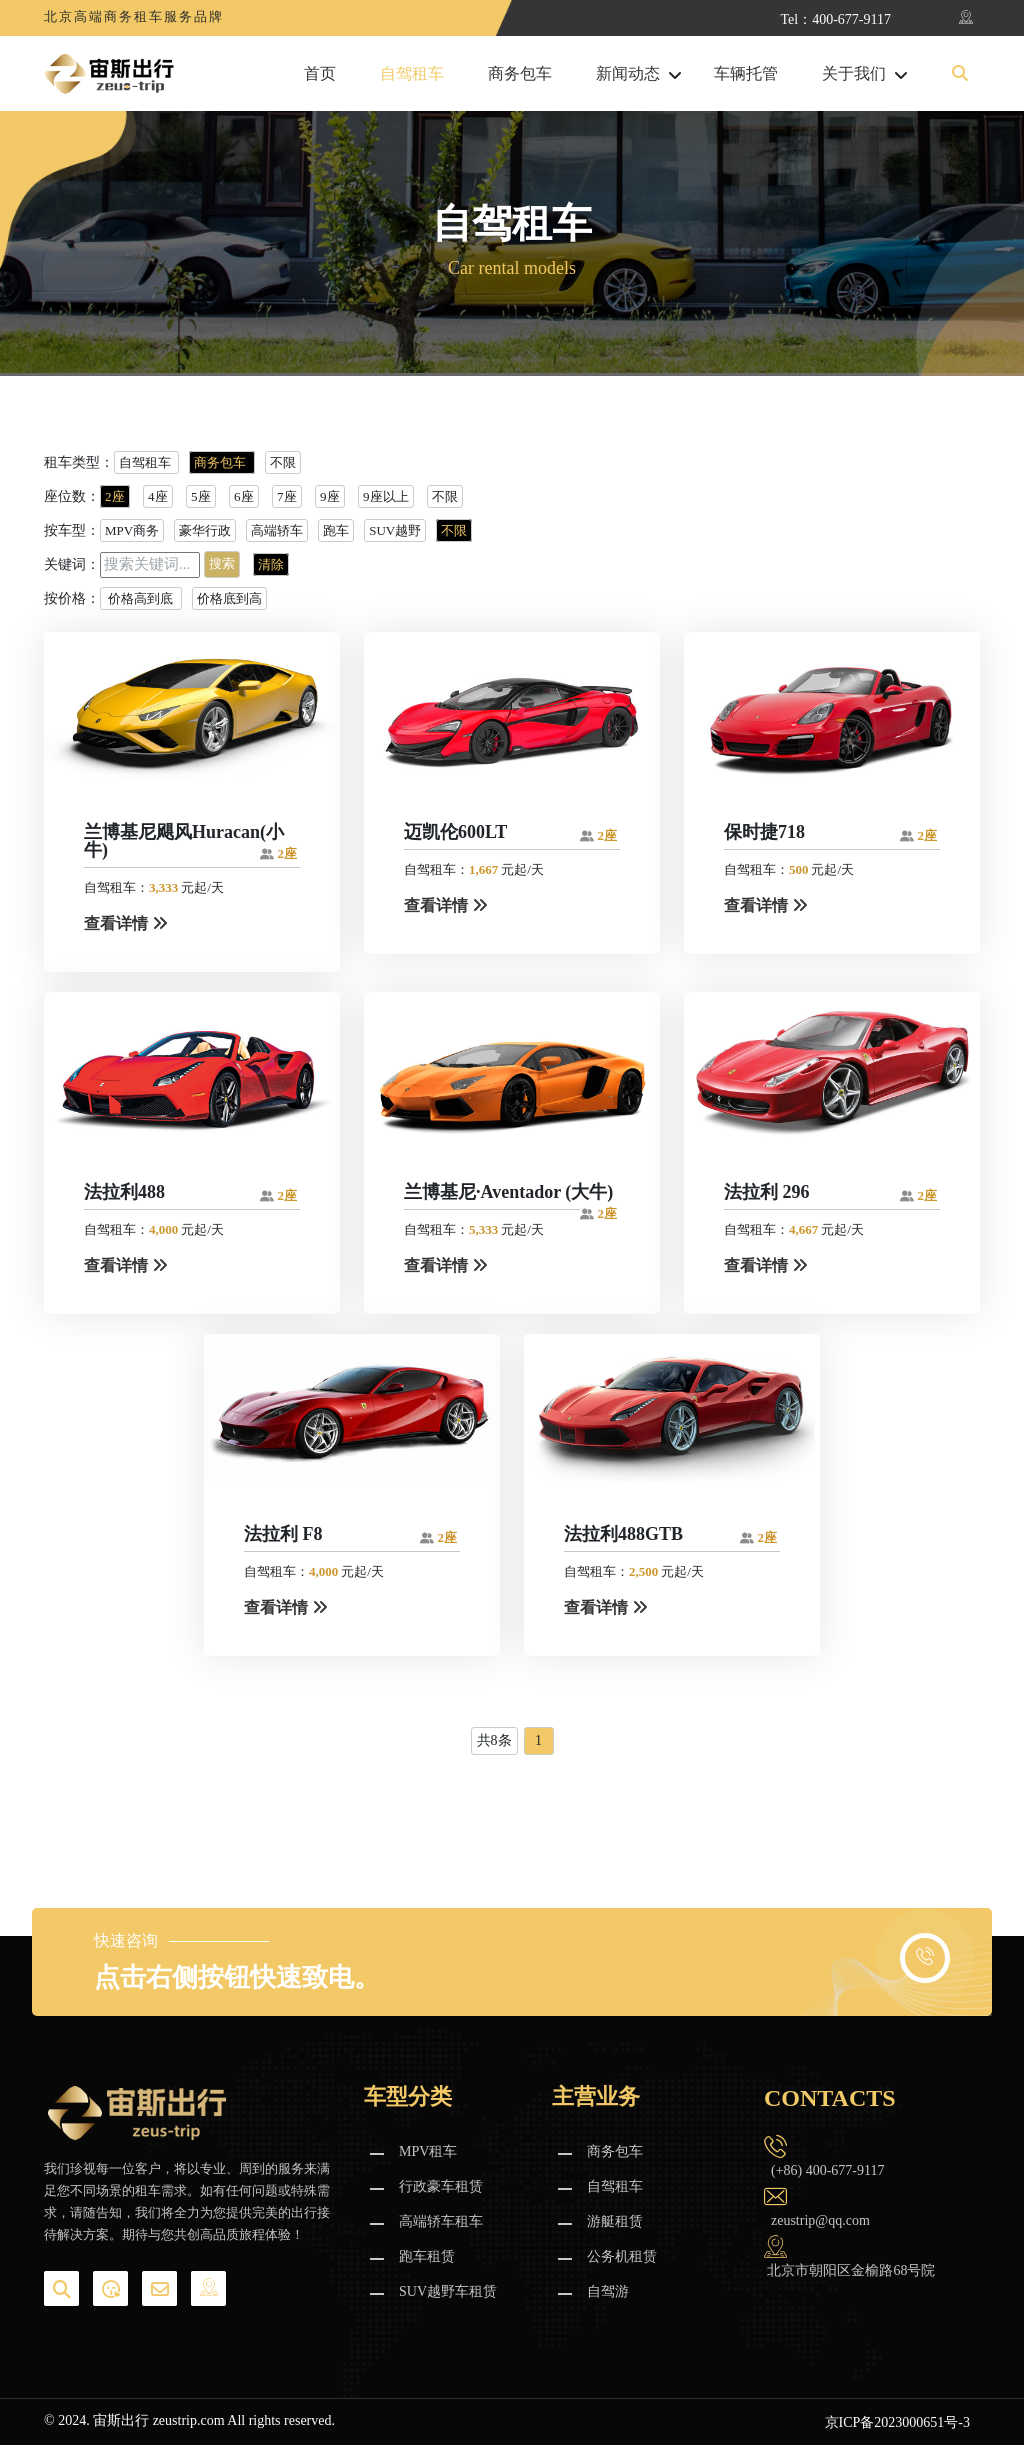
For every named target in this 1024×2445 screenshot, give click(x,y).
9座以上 (386, 496)
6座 (244, 496)
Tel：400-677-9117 (836, 19)
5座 (201, 496)
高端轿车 (277, 530)
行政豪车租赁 (441, 2186)
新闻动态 (628, 74)
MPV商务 (132, 530)
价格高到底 (141, 598)
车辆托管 (746, 74)
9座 (330, 496)
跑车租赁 (427, 2256)
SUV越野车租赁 (448, 2291)
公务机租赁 (622, 2256)
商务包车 (520, 74)
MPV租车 (428, 2151)
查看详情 (126, 923)
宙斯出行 (121, 2420)
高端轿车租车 (441, 2221)
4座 (158, 496)
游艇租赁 (615, 2221)
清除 (271, 564)
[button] (960, 74)
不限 (283, 462)
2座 (115, 496)
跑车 (336, 530)
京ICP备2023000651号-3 (897, 2422)
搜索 (222, 563)
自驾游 (608, 2291)
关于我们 (854, 74)
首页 (320, 74)
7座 (287, 496)
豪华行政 (205, 530)
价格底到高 (229, 598)
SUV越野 (395, 530)
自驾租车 (412, 74)
